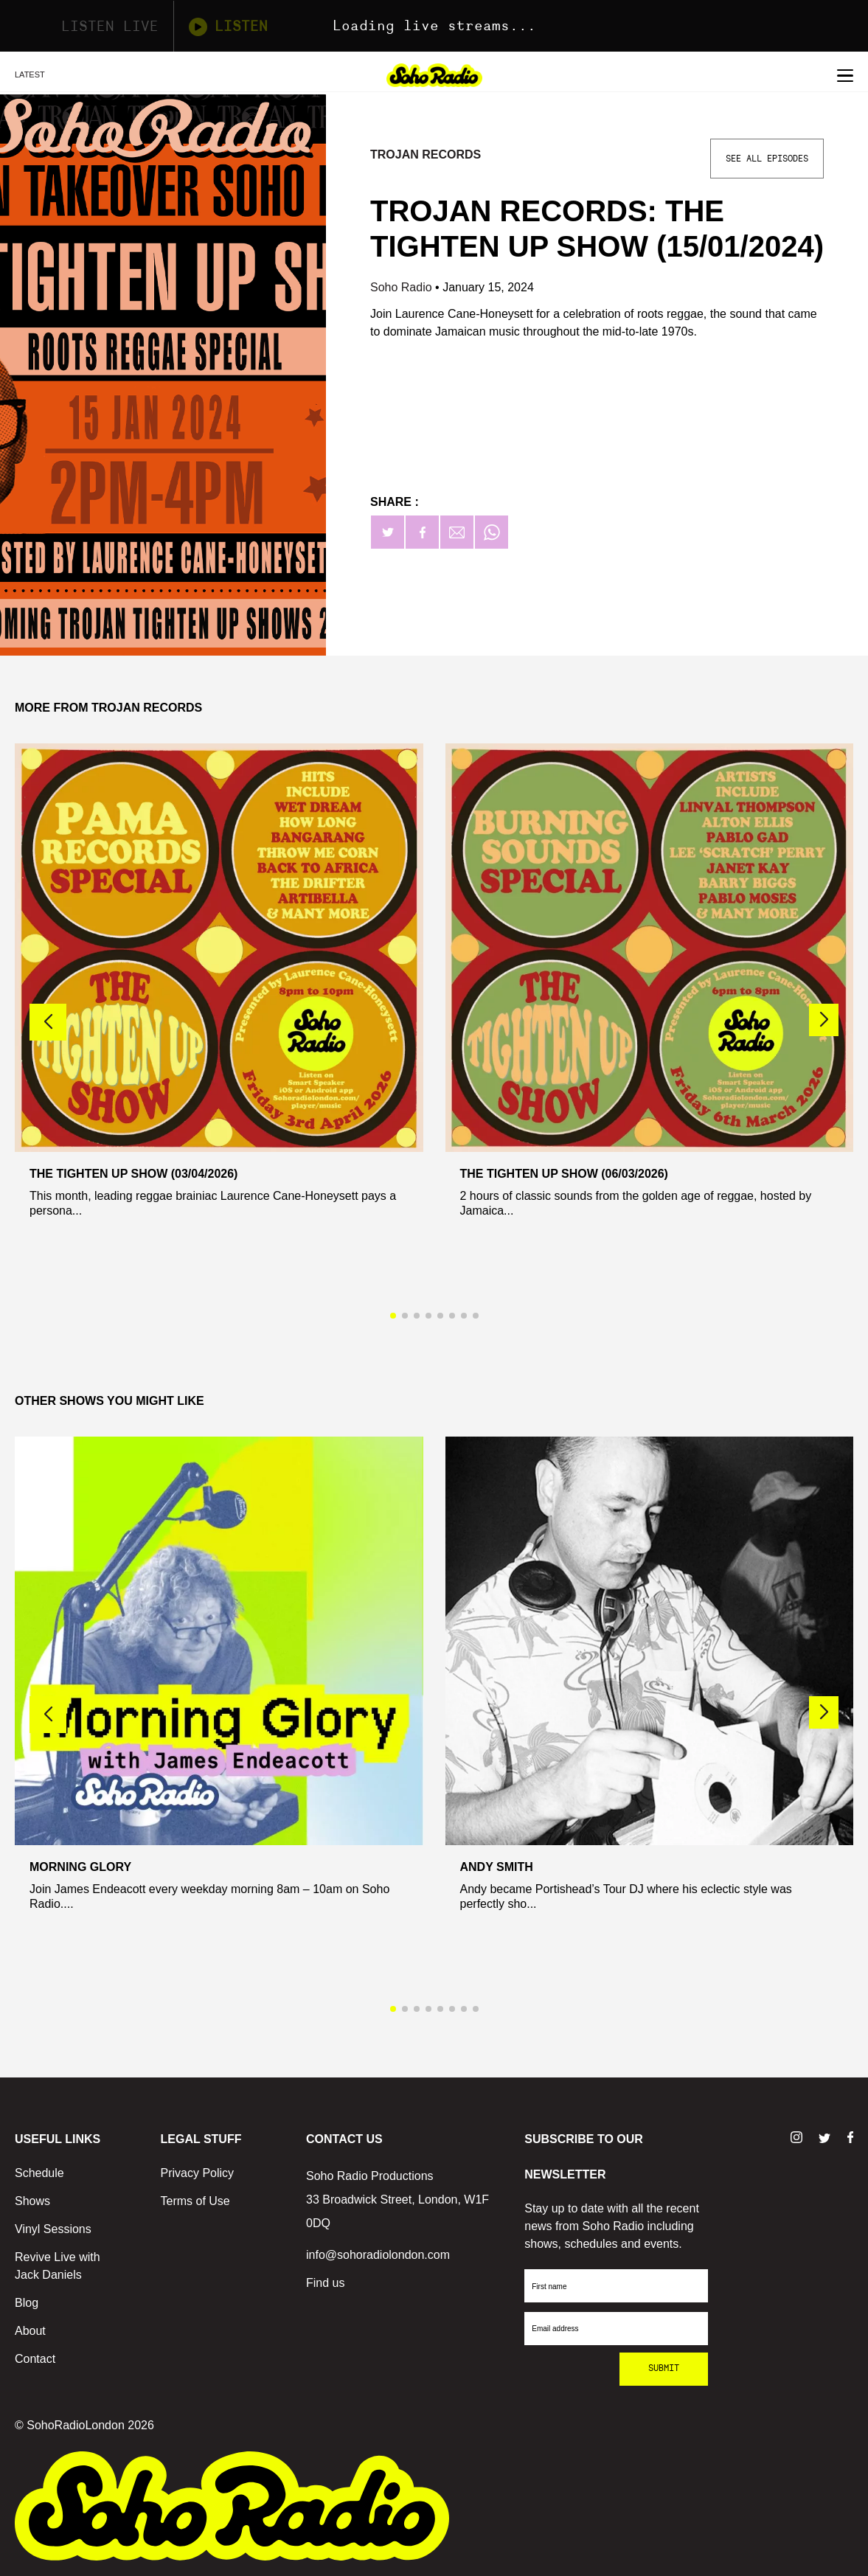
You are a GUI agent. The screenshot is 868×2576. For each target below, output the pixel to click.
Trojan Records (425, 154)
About (30, 2331)
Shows (32, 2201)
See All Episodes (767, 158)
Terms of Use (195, 2201)
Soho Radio (402, 287)
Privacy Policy (198, 2173)
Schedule (39, 2173)
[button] (824, 1020)
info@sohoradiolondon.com (378, 2255)
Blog (26, 2302)
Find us (325, 2283)
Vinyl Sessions (53, 2229)
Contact (35, 2359)
